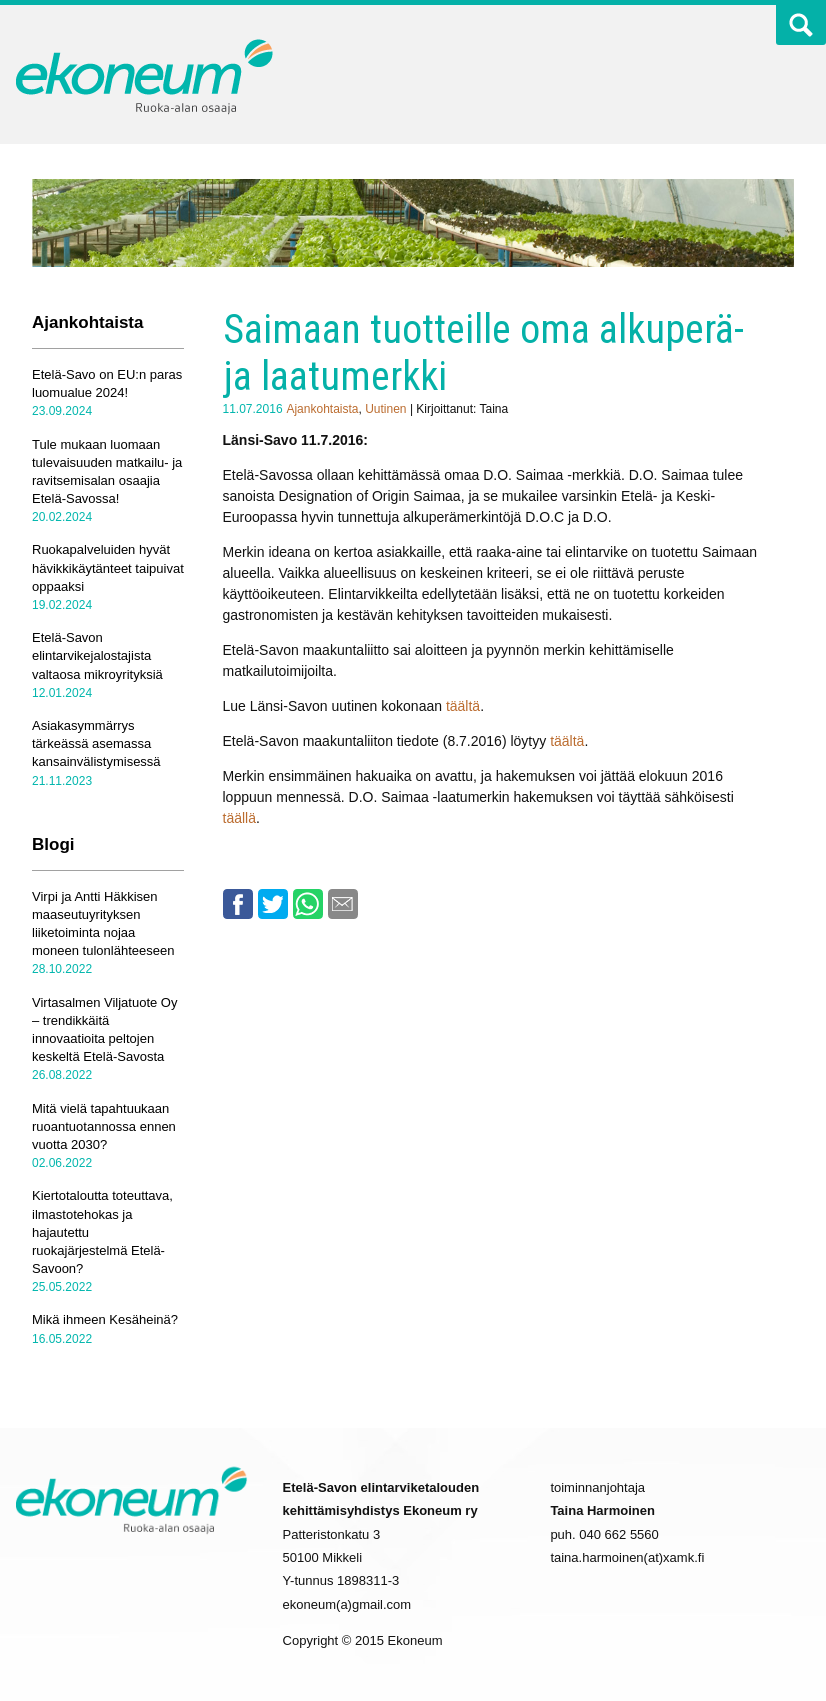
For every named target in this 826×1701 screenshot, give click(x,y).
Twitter (748, 29)
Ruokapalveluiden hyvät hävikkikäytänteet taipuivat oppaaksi (108, 567)
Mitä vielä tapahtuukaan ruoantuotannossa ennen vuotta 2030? (104, 1126)
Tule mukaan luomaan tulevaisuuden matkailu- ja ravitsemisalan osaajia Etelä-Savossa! (107, 472)
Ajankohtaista (322, 409)
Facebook (238, 904)
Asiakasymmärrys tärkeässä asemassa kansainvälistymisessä (96, 743)
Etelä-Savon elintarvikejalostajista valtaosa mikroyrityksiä (97, 655)
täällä (239, 818)
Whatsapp (308, 904)
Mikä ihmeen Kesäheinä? (105, 1319)
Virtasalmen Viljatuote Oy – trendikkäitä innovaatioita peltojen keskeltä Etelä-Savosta (104, 1030)
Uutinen (385, 409)
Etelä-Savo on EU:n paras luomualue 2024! (107, 383)
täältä (463, 706)
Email (343, 904)
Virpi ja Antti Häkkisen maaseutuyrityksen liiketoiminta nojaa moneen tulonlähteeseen (103, 924)
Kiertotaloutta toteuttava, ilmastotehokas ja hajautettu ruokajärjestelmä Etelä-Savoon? (102, 1232)
